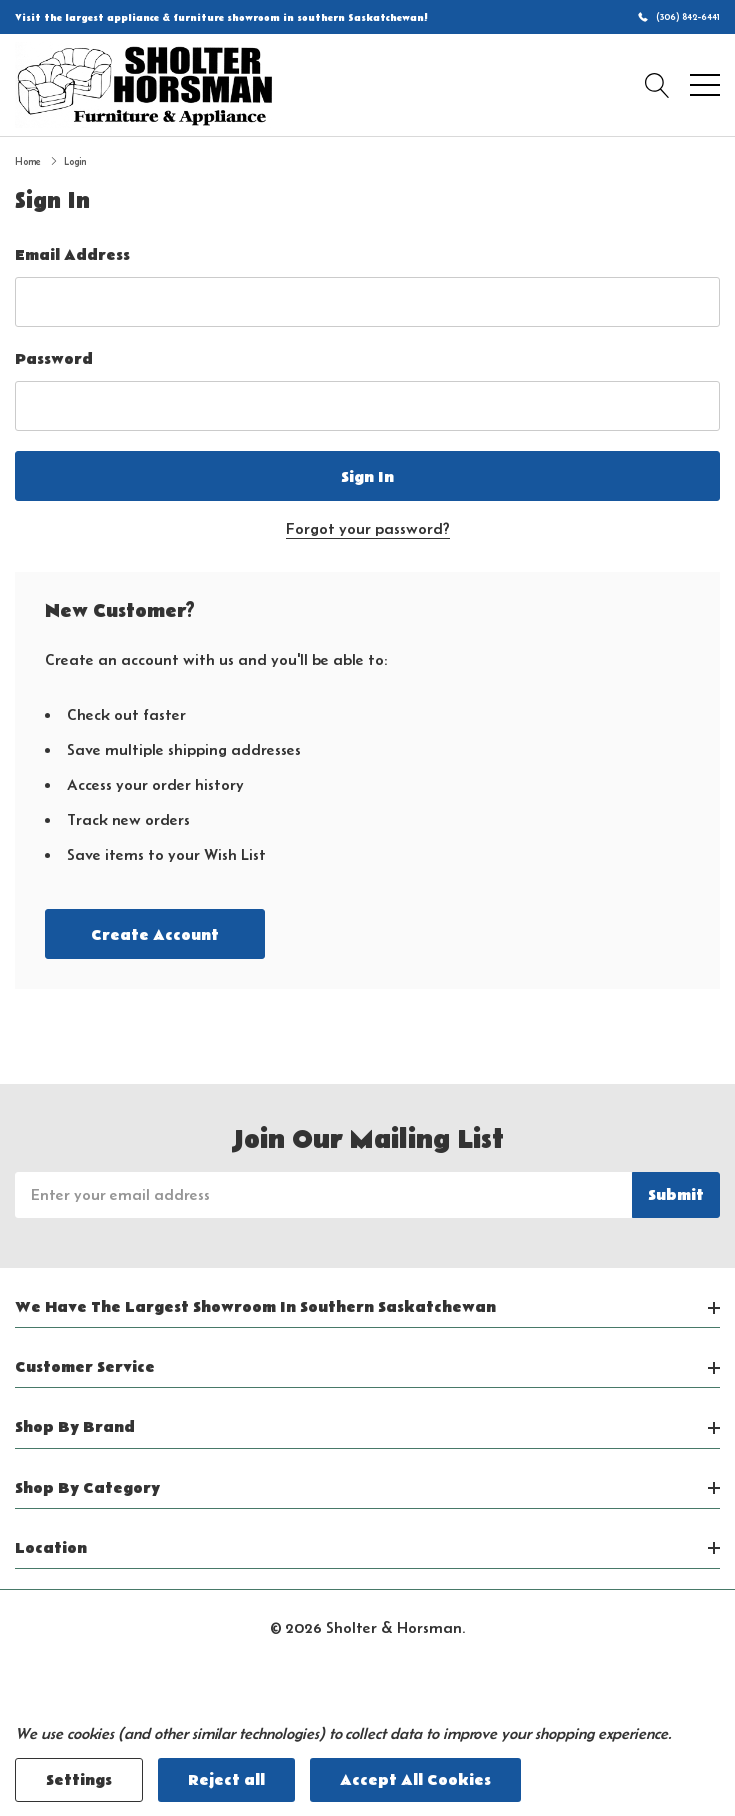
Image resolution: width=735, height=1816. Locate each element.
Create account (155, 935)
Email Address (72, 255)
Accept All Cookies (415, 1780)
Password (54, 359)
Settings (79, 1780)
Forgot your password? (368, 528)
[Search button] (657, 85)
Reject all (226, 1780)
